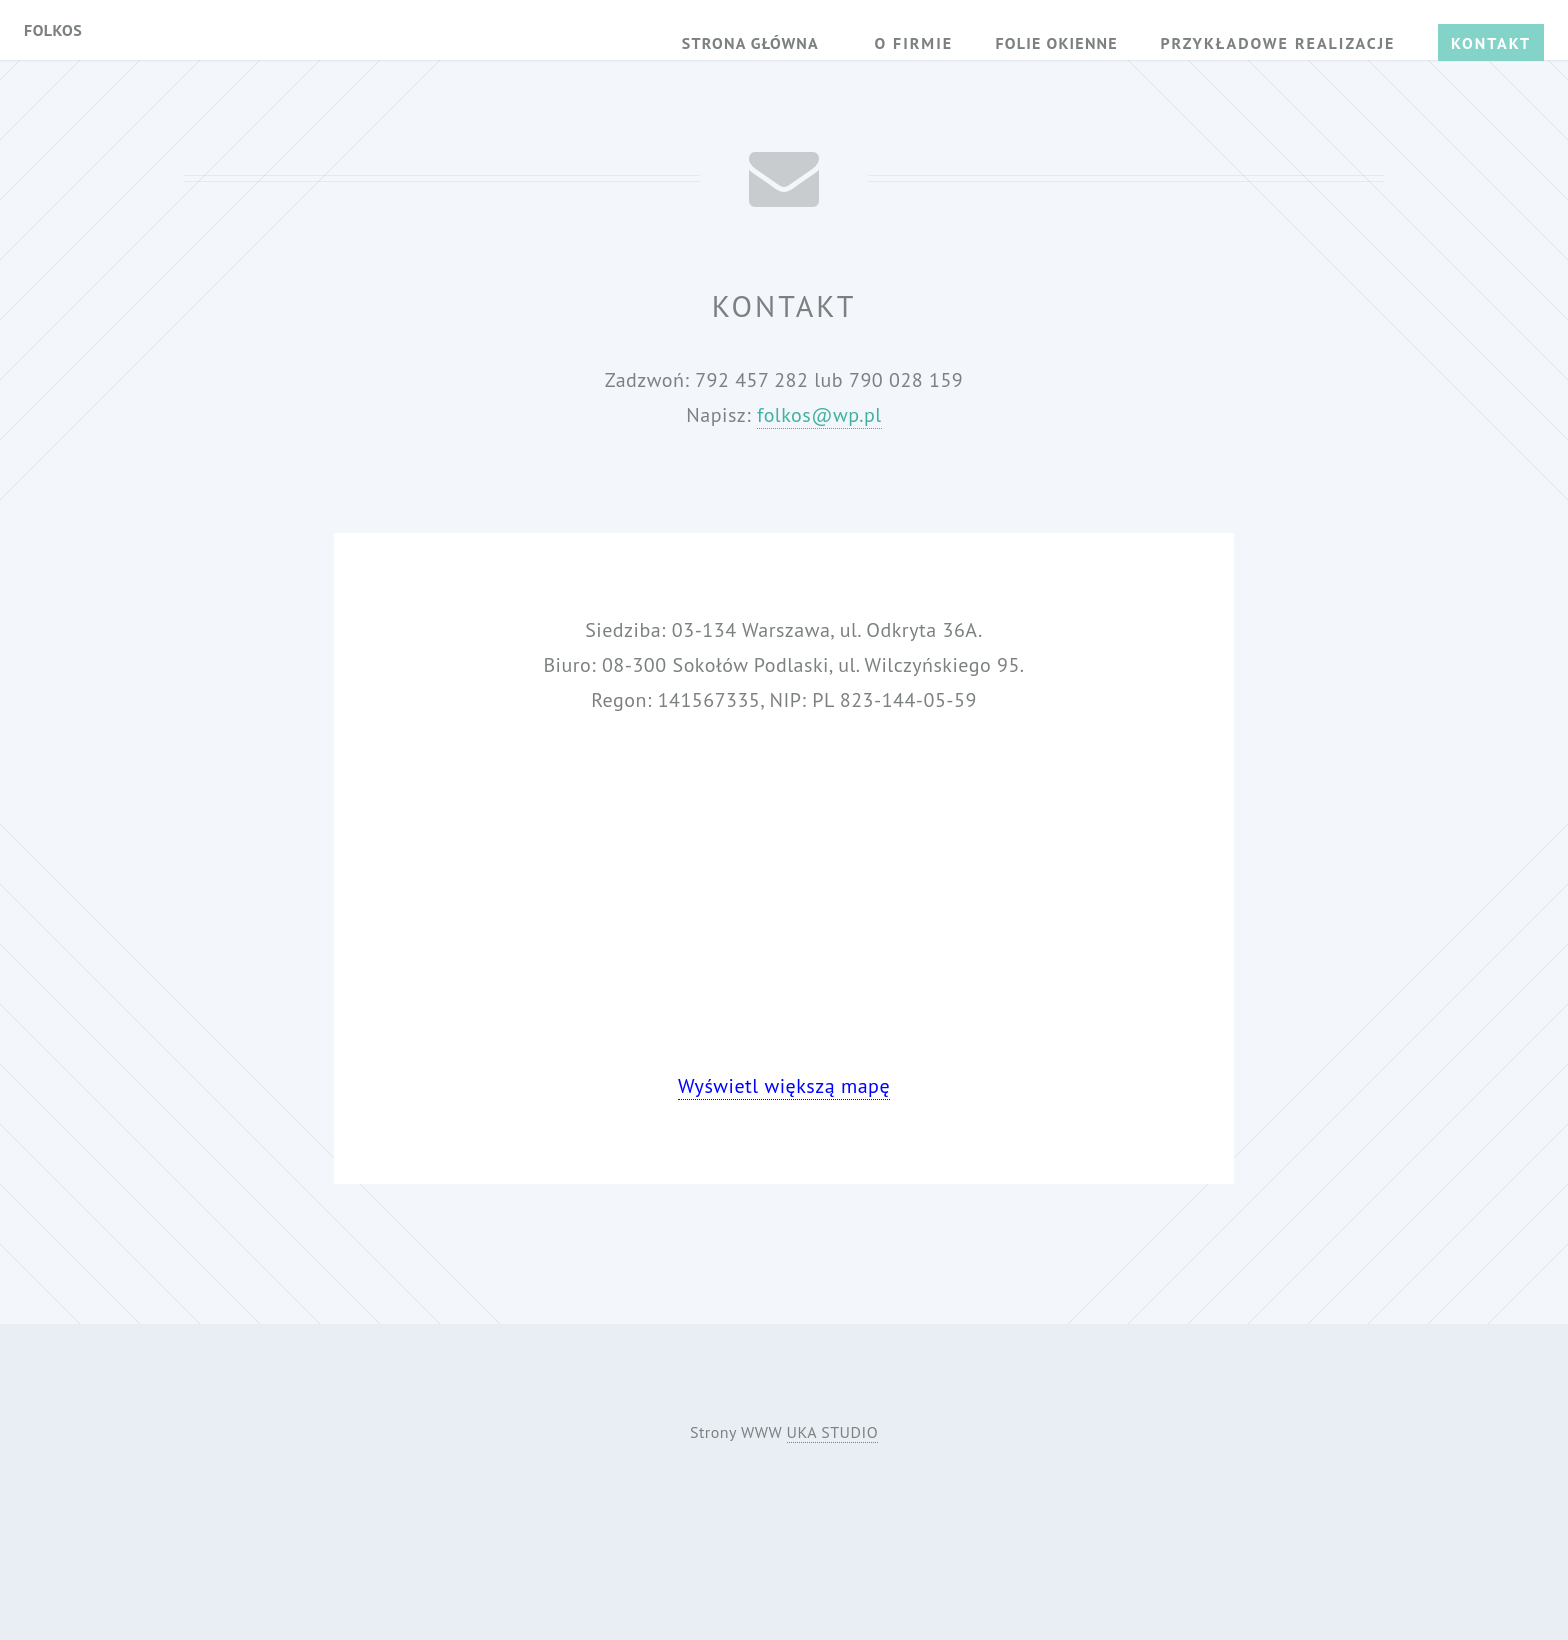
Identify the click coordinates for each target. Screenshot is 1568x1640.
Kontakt (1491, 43)
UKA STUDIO (833, 1432)
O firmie (913, 43)
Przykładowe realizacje (1277, 43)
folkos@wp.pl (819, 415)
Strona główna (750, 43)
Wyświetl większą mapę (784, 1086)
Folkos (53, 30)
